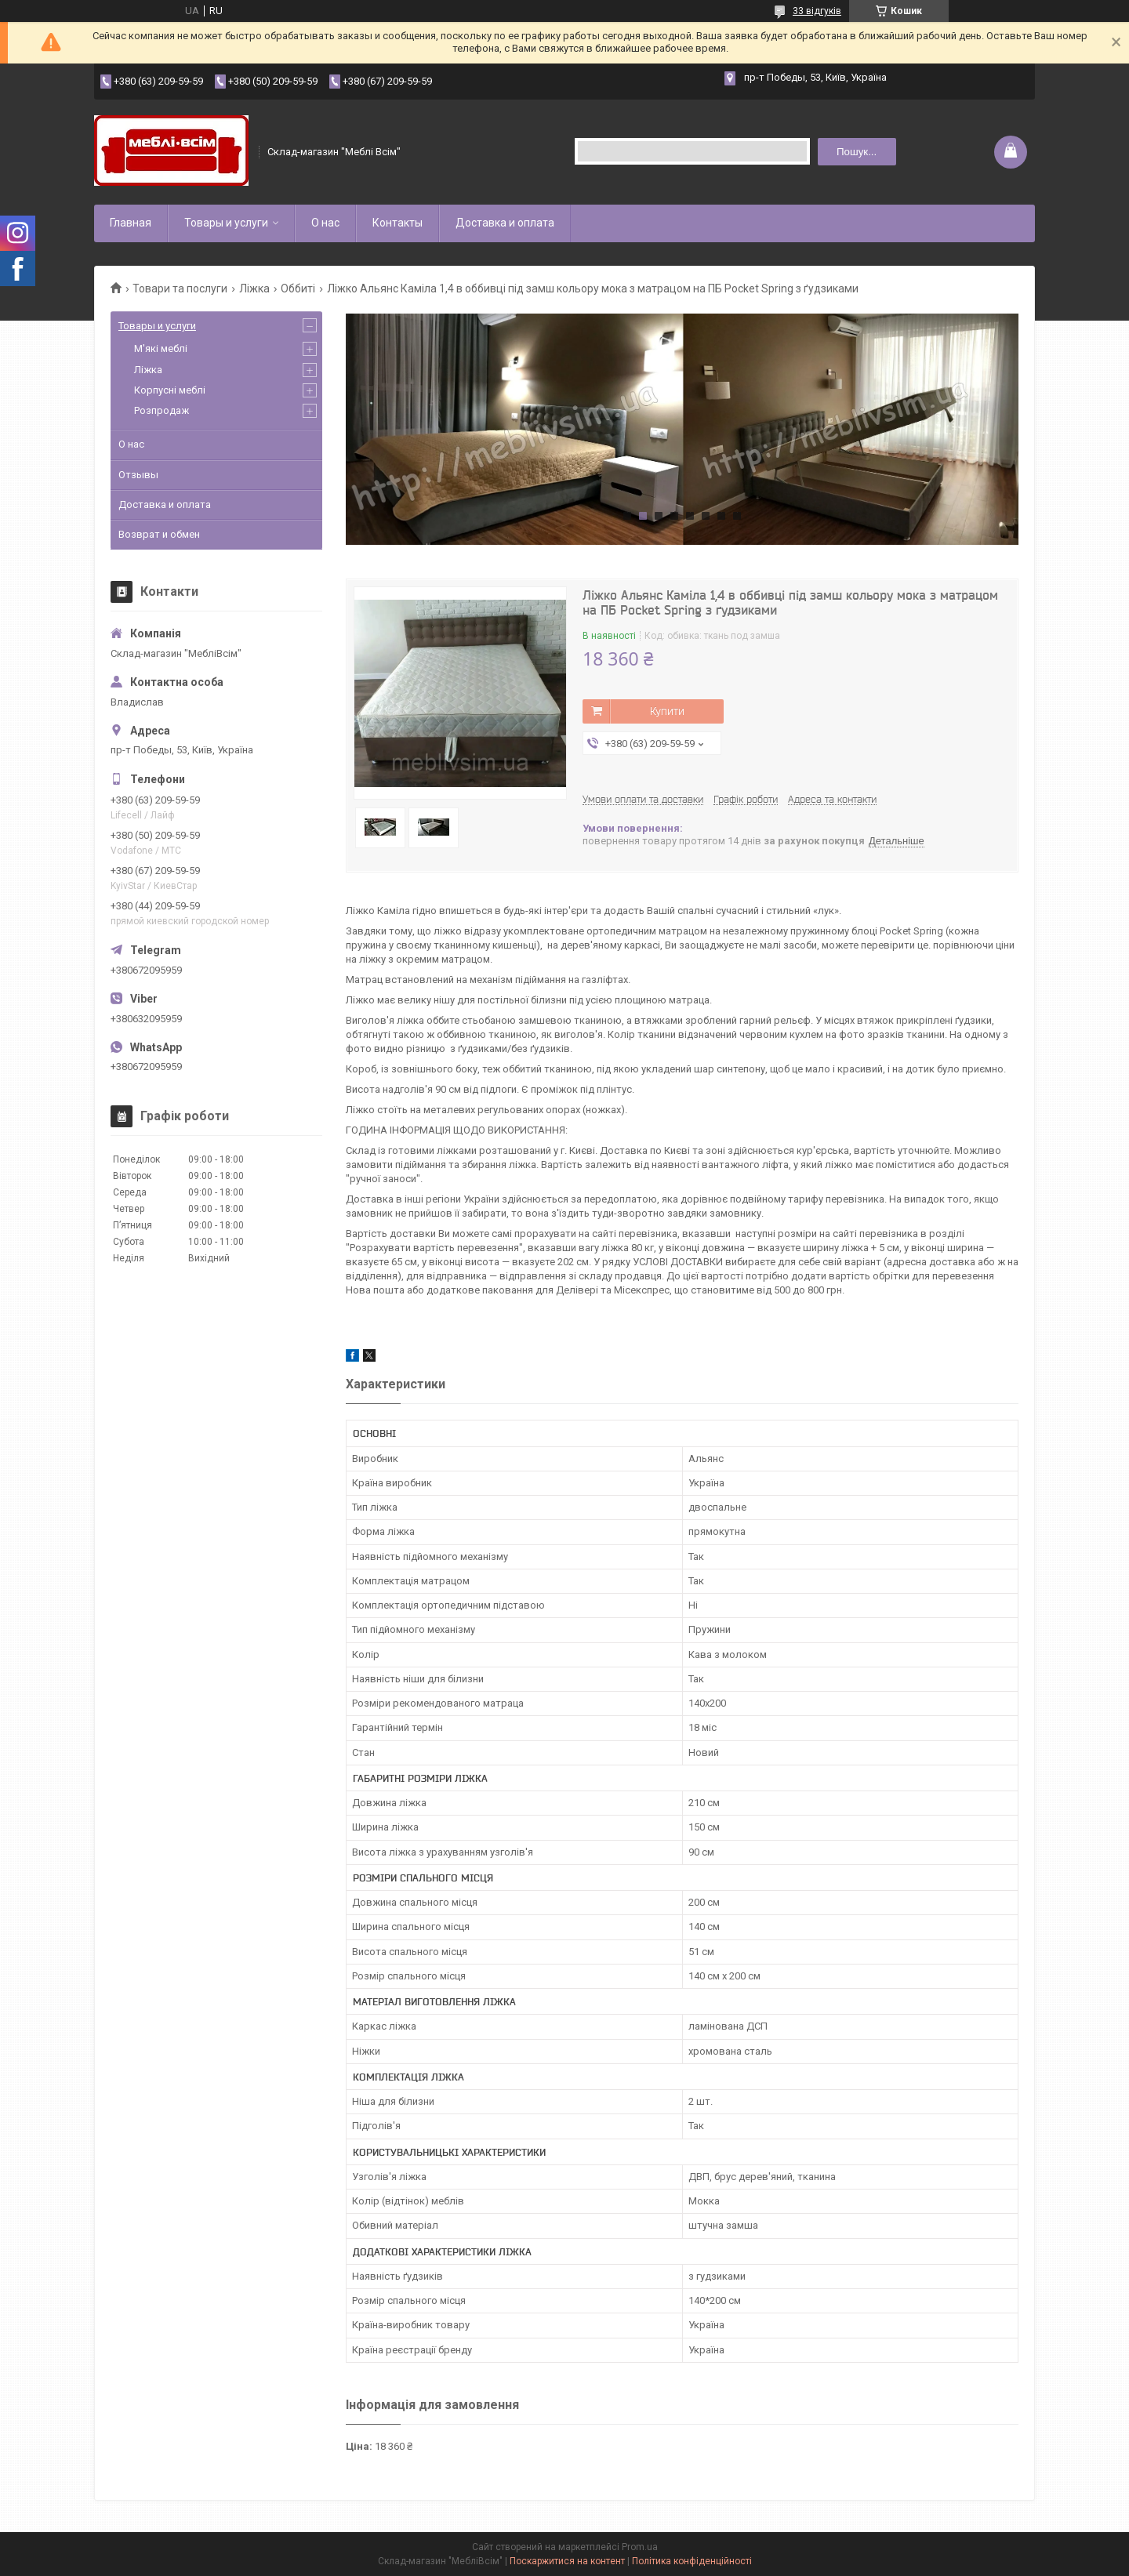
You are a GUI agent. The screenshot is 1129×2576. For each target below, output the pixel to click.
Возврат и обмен (159, 534)
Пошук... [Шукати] (857, 152)
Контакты (397, 222)
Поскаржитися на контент (567, 2561)
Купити (667, 711)
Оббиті (298, 288)
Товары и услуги (226, 222)
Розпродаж (161, 410)
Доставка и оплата (505, 222)
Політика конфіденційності (692, 2561)
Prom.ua (640, 2547)
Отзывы (138, 475)
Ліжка (254, 288)
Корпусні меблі (169, 390)
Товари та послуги (180, 288)
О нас (325, 222)
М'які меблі (160, 348)
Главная (130, 222)
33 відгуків (817, 10)
